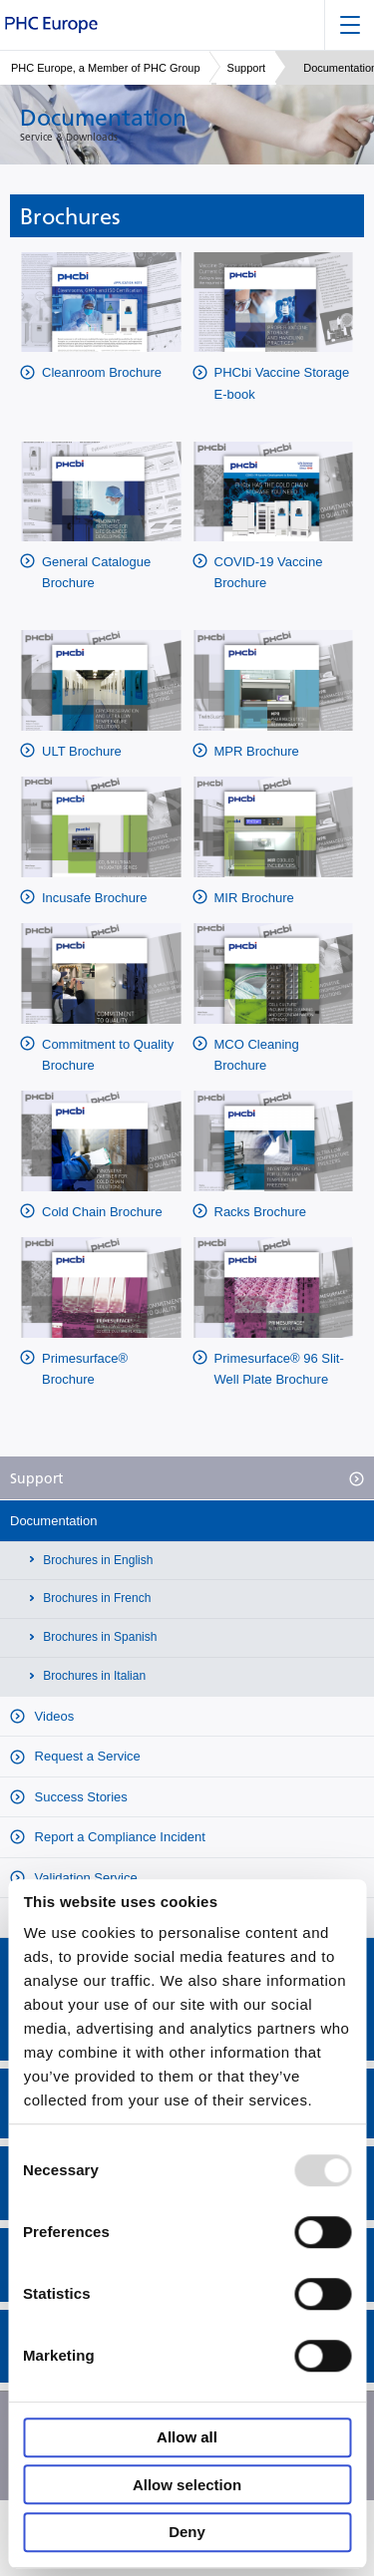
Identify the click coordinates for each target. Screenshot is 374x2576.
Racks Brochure (260, 1211)
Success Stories (79, 1796)
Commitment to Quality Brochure (108, 1055)
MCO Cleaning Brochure (256, 1055)
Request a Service (86, 1756)
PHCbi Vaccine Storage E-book (282, 383)
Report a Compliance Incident (118, 1836)
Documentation (53, 1520)
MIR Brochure (254, 897)
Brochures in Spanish (98, 1637)
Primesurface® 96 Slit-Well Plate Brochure (279, 1369)
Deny (187, 2532)
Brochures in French (95, 1598)
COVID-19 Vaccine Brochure (268, 572)
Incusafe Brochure (95, 897)
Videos (52, 1716)
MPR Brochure (256, 751)
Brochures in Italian (93, 1676)
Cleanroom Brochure (102, 372)
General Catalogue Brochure (96, 572)
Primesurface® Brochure (85, 1369)
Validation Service (84, 1877)
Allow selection (187, 2484)
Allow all (187, 2437)
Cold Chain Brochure (102, 1211)
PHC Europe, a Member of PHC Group (105, 68)
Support (246, 68)
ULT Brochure (82, 751)
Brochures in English (96, 1560)
